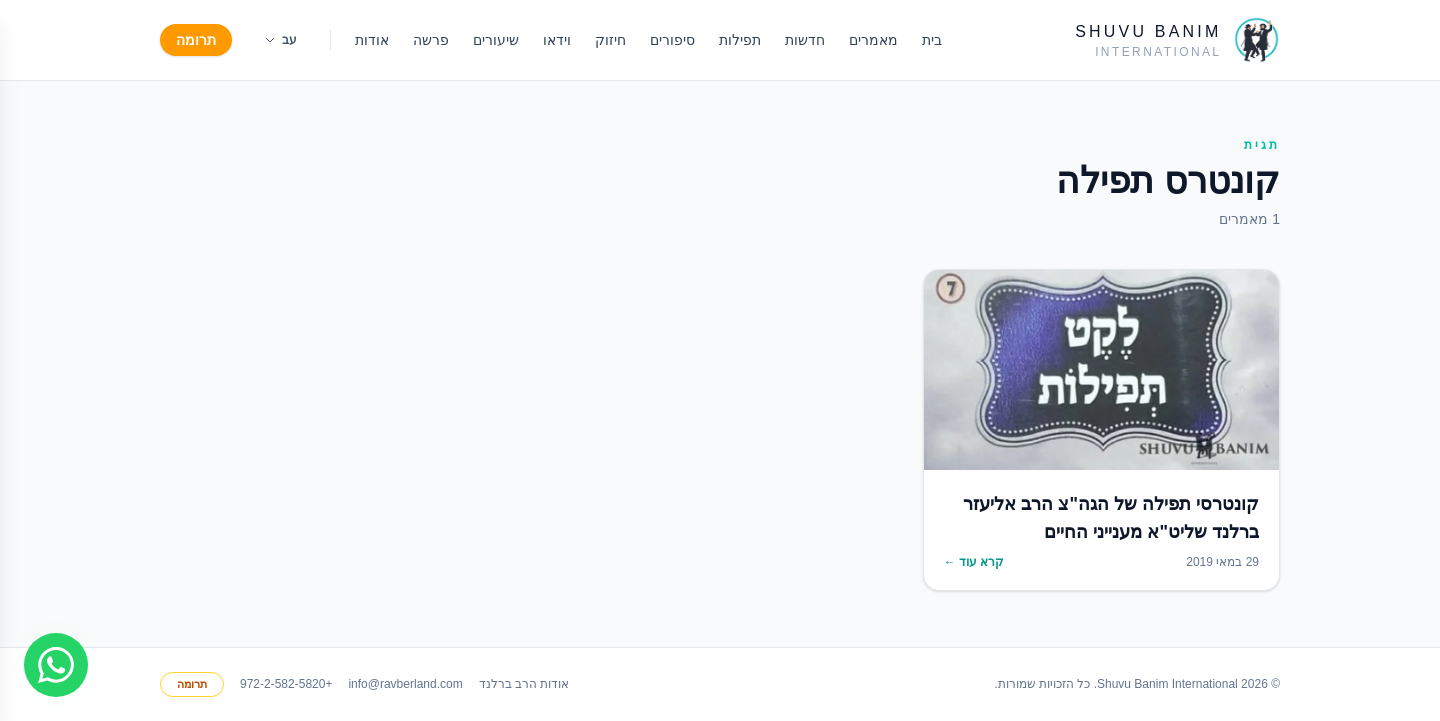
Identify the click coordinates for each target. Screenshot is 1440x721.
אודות (372, 40)
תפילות (740, 40)
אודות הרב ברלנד (524, 684)
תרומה (196, 40)
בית (932, 40)
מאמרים (873, 40)
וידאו (557, 40)
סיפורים (672, 40)
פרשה (431, 40)
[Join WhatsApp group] (56, 665)
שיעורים (496, 40)
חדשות (805, 40)
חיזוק (610, 40)
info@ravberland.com (405, 684)
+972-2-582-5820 (286, 684)
